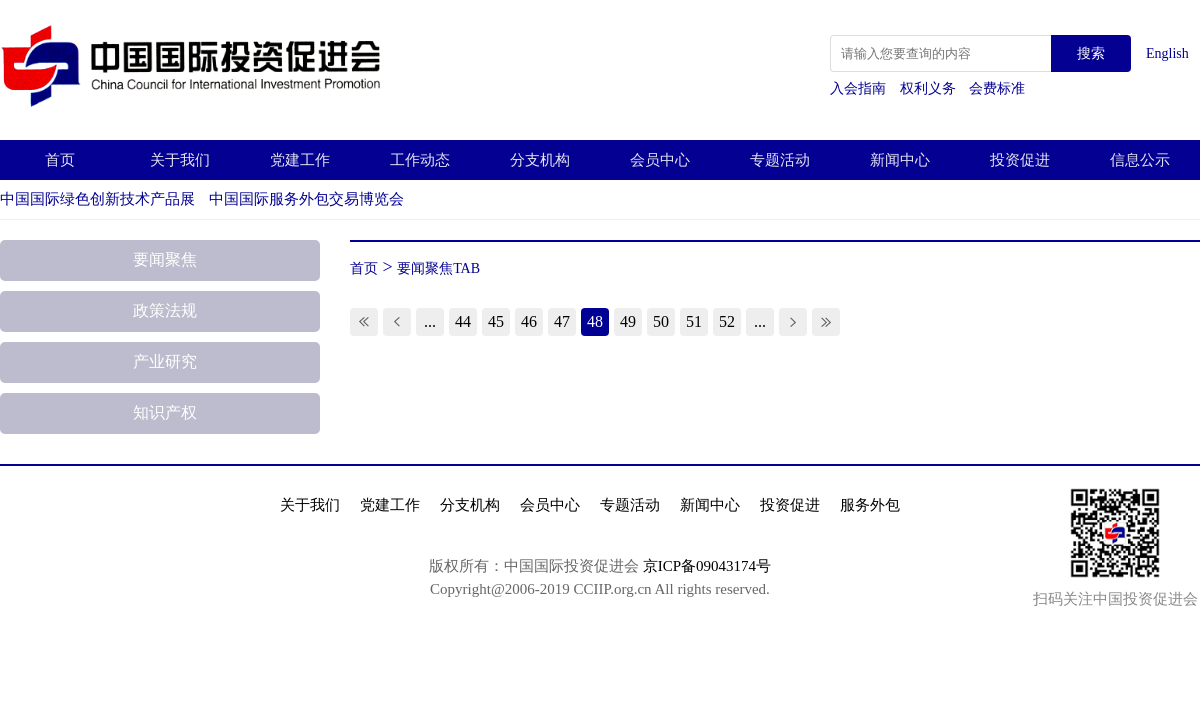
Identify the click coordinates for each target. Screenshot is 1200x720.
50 (661, 321)
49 (628, 321)
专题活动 (780, 160)
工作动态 (420, 160)
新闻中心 (900, 160)
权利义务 (930, 88)
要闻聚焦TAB (438, 268)
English (1167, 53)
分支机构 (540, 160)
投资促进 (1020, 160)
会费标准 (997, 88)
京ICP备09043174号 (707, 566)
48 (595, 321)
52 (727, 321)
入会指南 (860, 88)
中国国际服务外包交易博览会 (306, 199)
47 (562, 321)
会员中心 (660, 160)
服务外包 (870, 505)
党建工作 (300, 160)
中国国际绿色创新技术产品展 (97, 199)
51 (694, 321)
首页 (60, 160)
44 (463, 321)
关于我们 (180, 160)
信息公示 (1140, 160)
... (430, 321)
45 (496, 321)
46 (529, 321)
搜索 (1091, 53)
